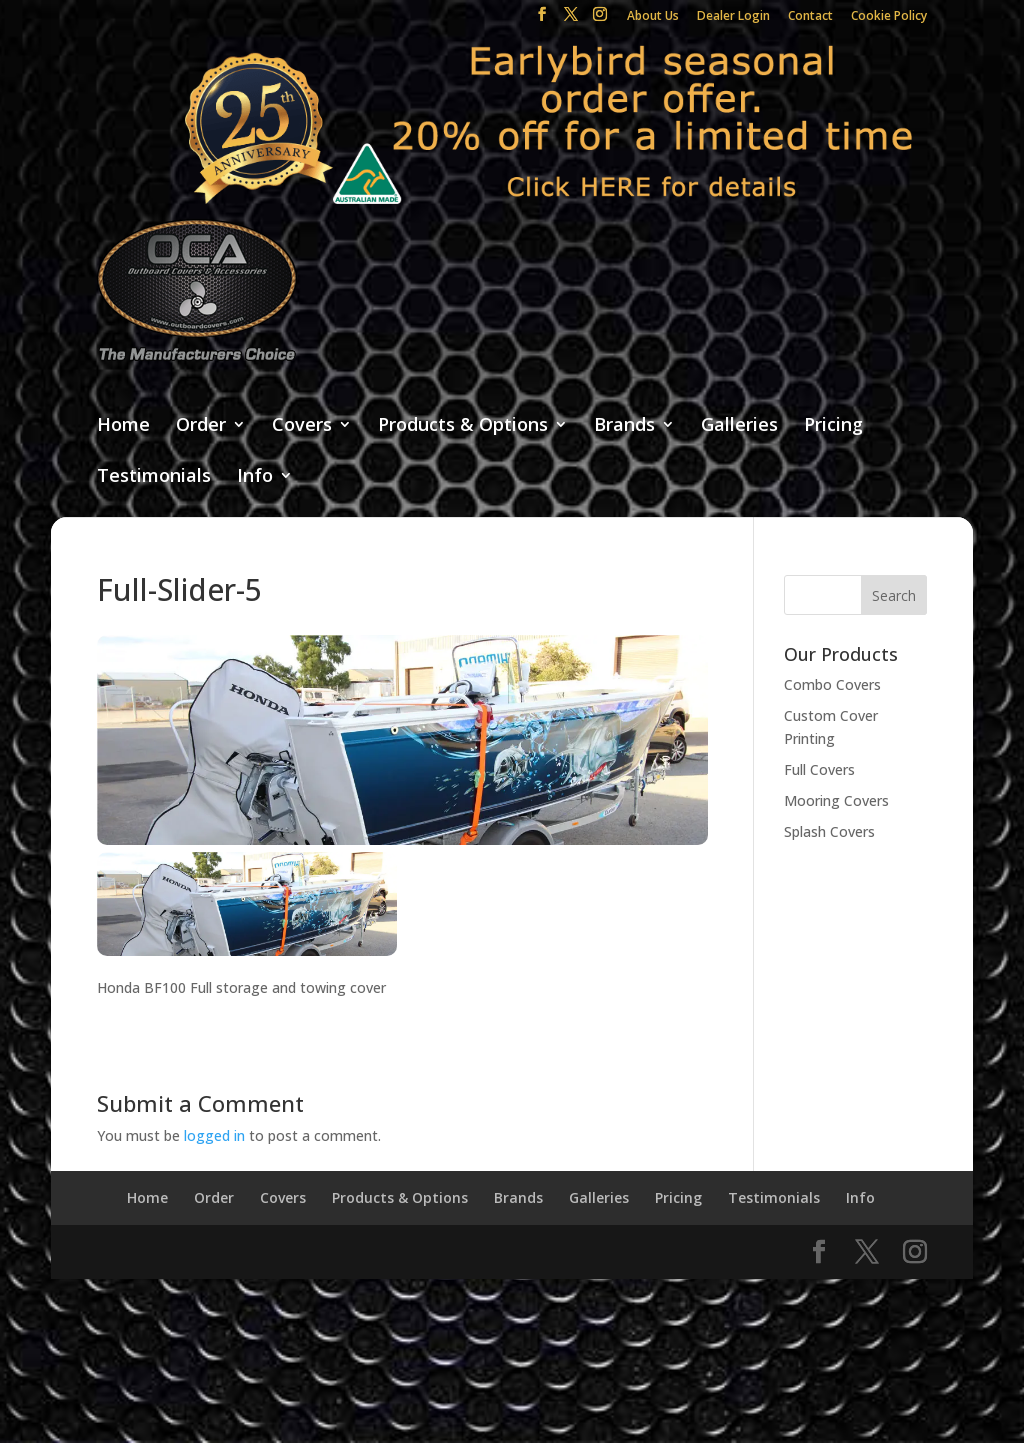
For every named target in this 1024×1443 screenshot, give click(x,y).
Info (255, 476)
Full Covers (819, 769)
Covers (302, 425)
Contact (810, 17)
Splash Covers (829, 831)
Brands (624, 425)
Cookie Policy (889, 17)
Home (123, 425)
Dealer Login (733, 17)
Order (201, 425)
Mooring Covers (836, 800)
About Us (653, 17)
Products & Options (463, 425)
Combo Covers (832, 684)
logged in (214, 1135)
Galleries (739, 425)
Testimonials (154, 476)
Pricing (833, 425)
